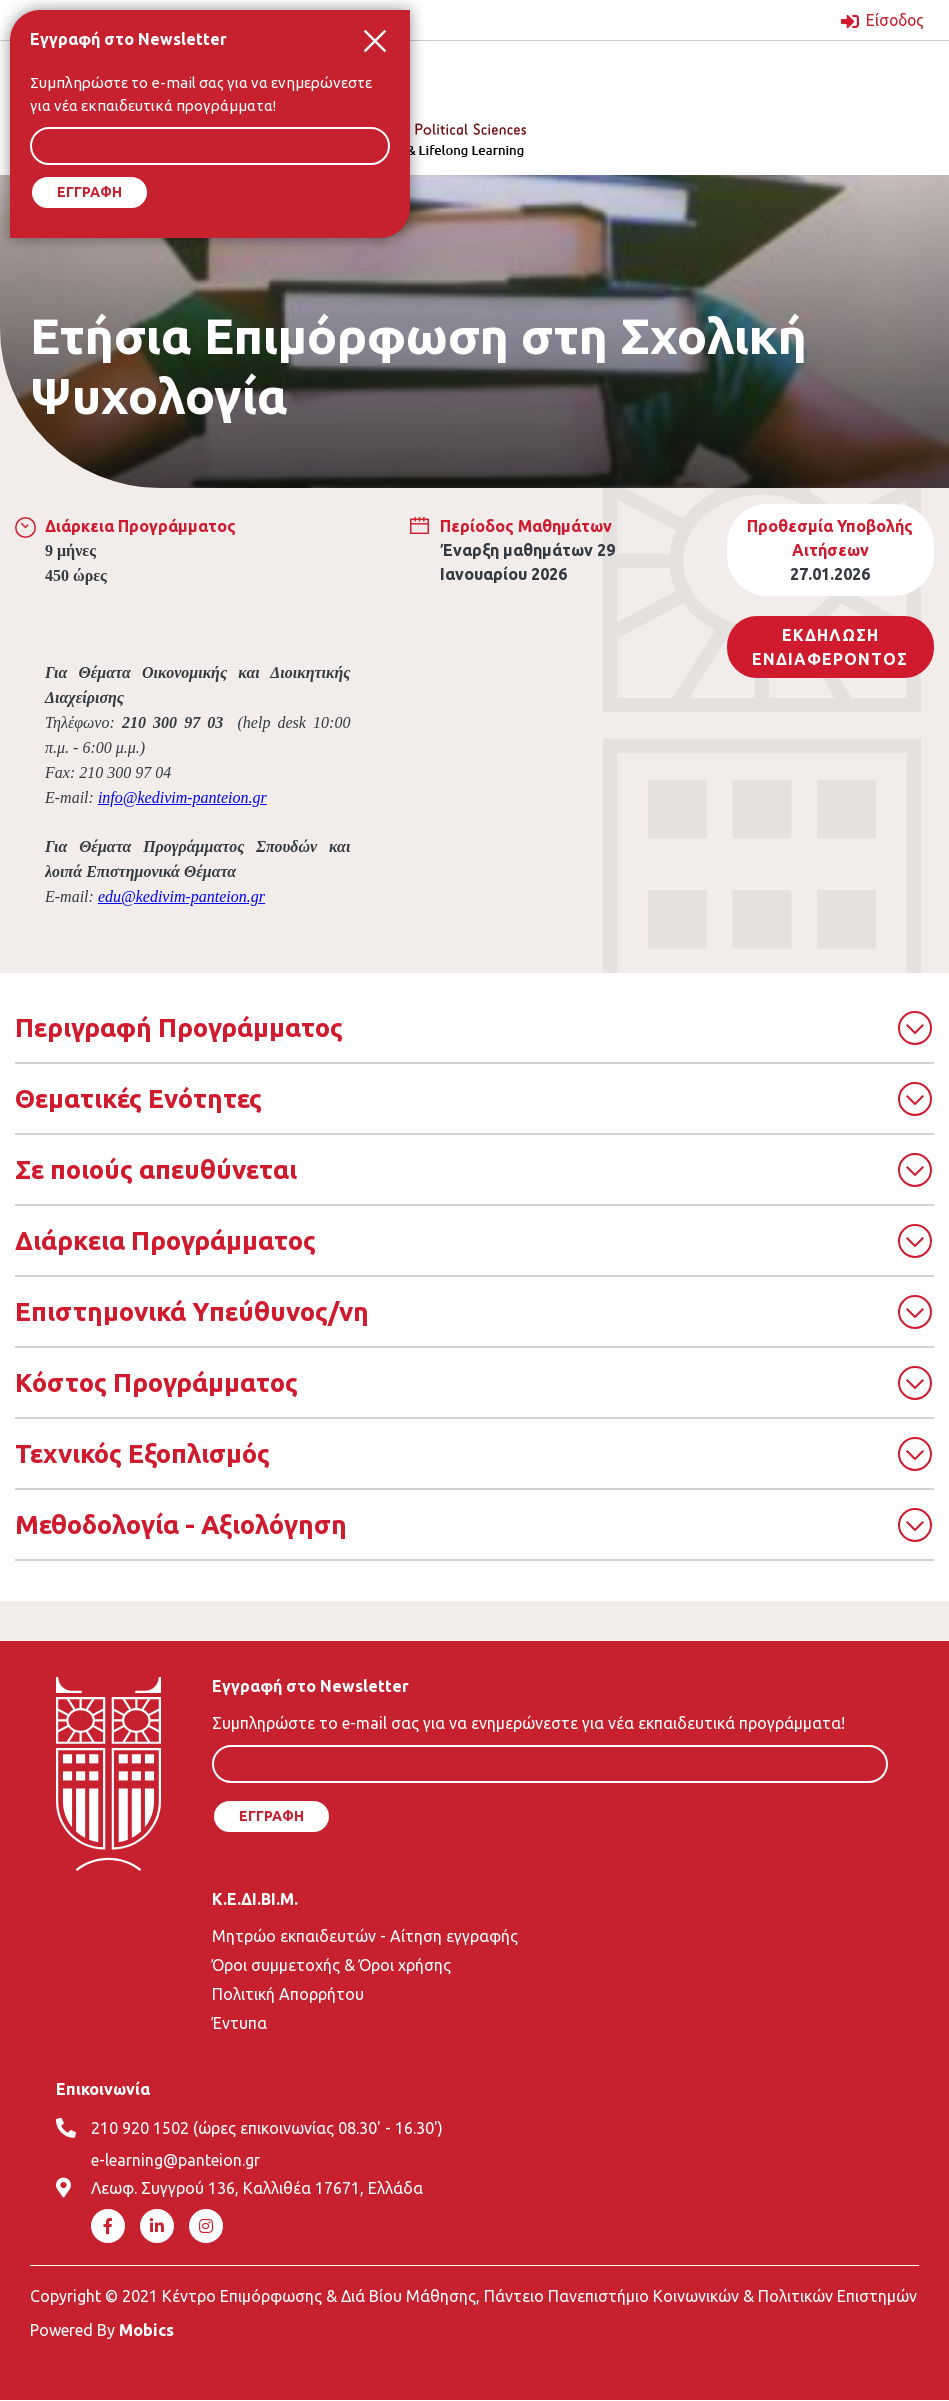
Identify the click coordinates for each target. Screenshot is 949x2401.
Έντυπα (239, 2022)
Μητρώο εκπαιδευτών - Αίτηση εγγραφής (365, 1935)
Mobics (146, 2330)
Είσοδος (893, 20)
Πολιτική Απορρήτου (288, 1993)
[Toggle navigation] (611, 72)
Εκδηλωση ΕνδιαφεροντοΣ (830, 646)
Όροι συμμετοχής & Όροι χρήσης (331, 1964)
